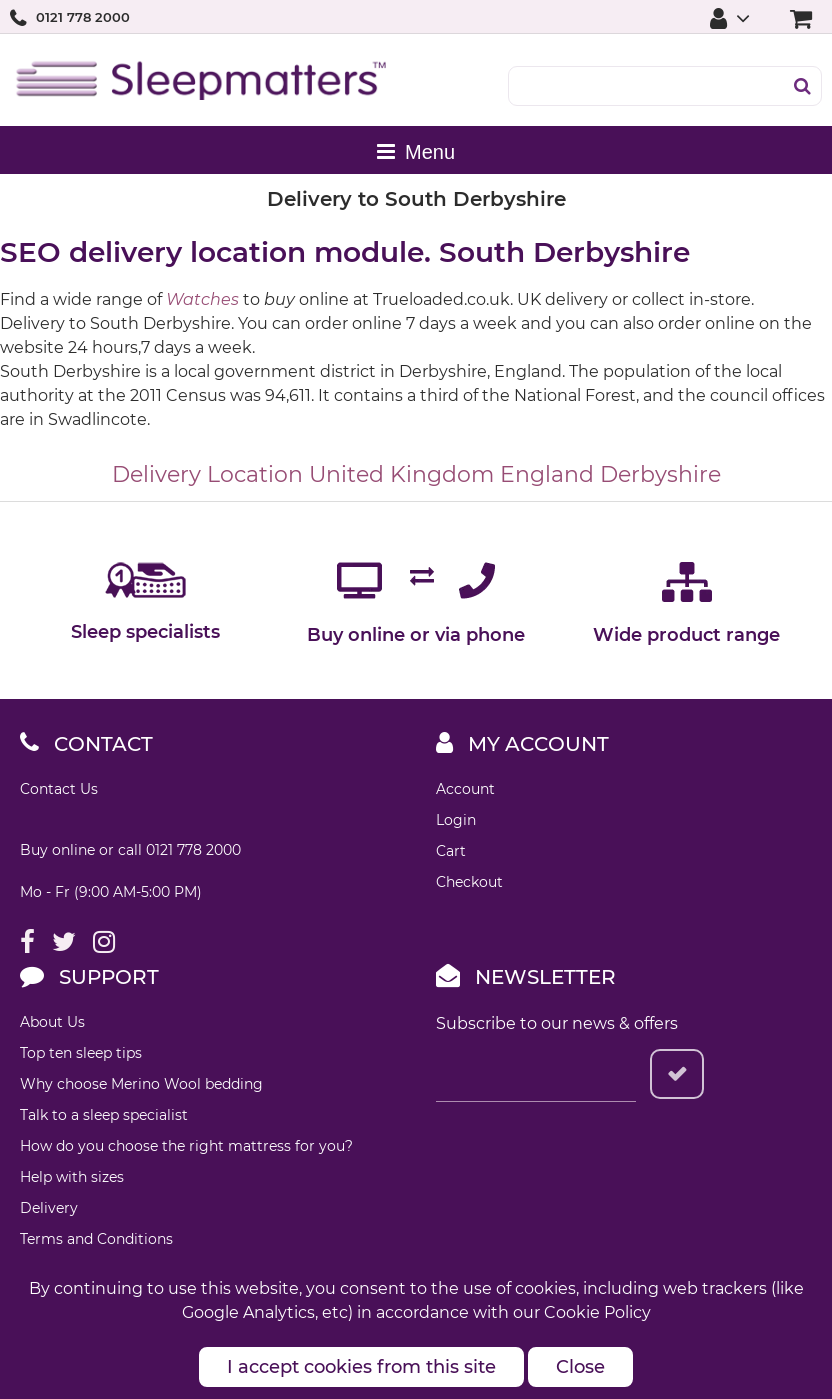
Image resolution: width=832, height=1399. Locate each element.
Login (456, 820)
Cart (451, 851)
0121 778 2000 (83, 17)
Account (465, 789)
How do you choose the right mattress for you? (186, 1146)
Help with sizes (72, 1177)
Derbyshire (660, 474)
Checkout (469, 882)
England (547, 474)
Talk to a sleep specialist (104, 1115)
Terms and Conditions (96, 1239)
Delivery (49, 1208)
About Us (52, 1022)
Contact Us (59, 789)
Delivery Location (207, 474)
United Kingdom (401, 474)
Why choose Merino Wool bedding (141, 1084)
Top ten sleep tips (81, 1053)
